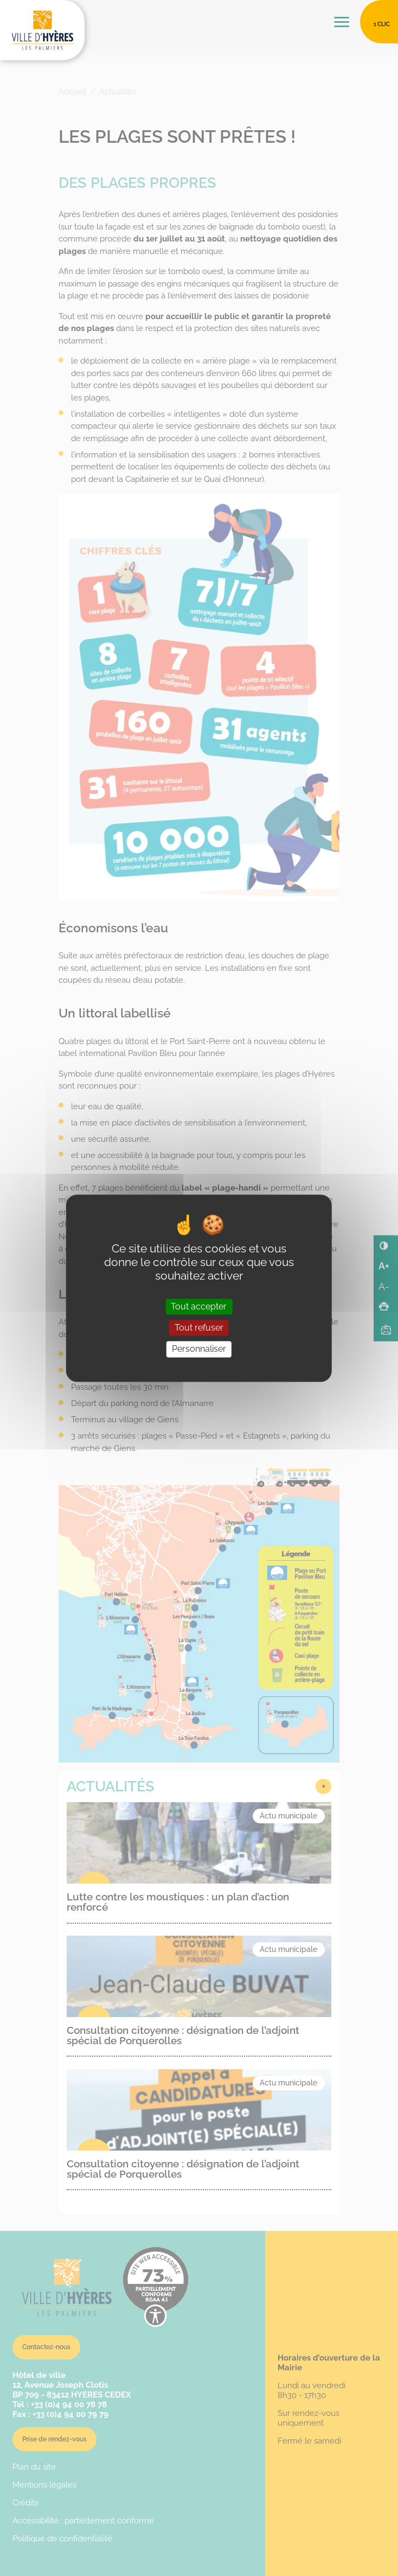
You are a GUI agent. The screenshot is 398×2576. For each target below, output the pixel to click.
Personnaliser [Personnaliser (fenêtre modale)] (199, 1349)
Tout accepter (199, 1307)
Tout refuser (199, 1328)
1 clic (382, 24)
